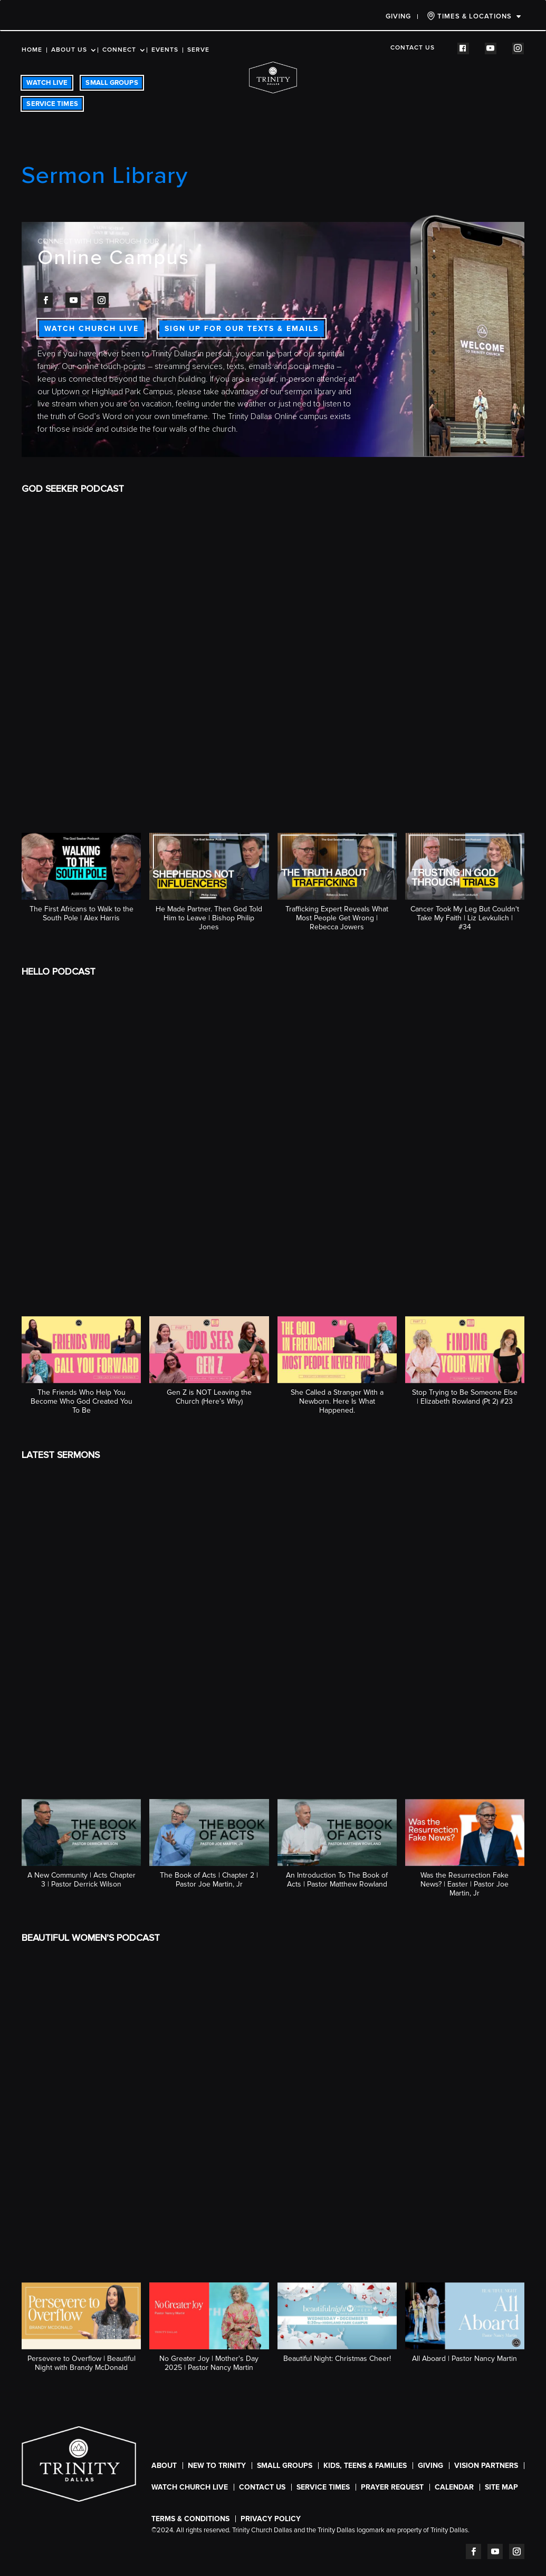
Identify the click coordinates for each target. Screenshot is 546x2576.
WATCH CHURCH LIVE (91, 328)
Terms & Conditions (190, 2518)
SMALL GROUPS (111, 83)
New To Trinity (217, 2465)
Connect (119, 50)
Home (32, 50)
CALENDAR (454, 2487)
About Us (69, 50)
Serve (198, 50)
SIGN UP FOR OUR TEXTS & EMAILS (242, 328)
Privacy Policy (271, 2518)
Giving (398, 16)
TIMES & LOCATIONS (469, 16)
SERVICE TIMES (52, 104)
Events (164, 50)
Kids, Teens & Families (365, 2465)
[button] (81, 883)
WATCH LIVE (47, 83)
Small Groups (284, 2465)
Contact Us (412, 48)
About (164, 2465)
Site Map (501, 2487)
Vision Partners (486, 2465)
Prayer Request (392, 2487)
